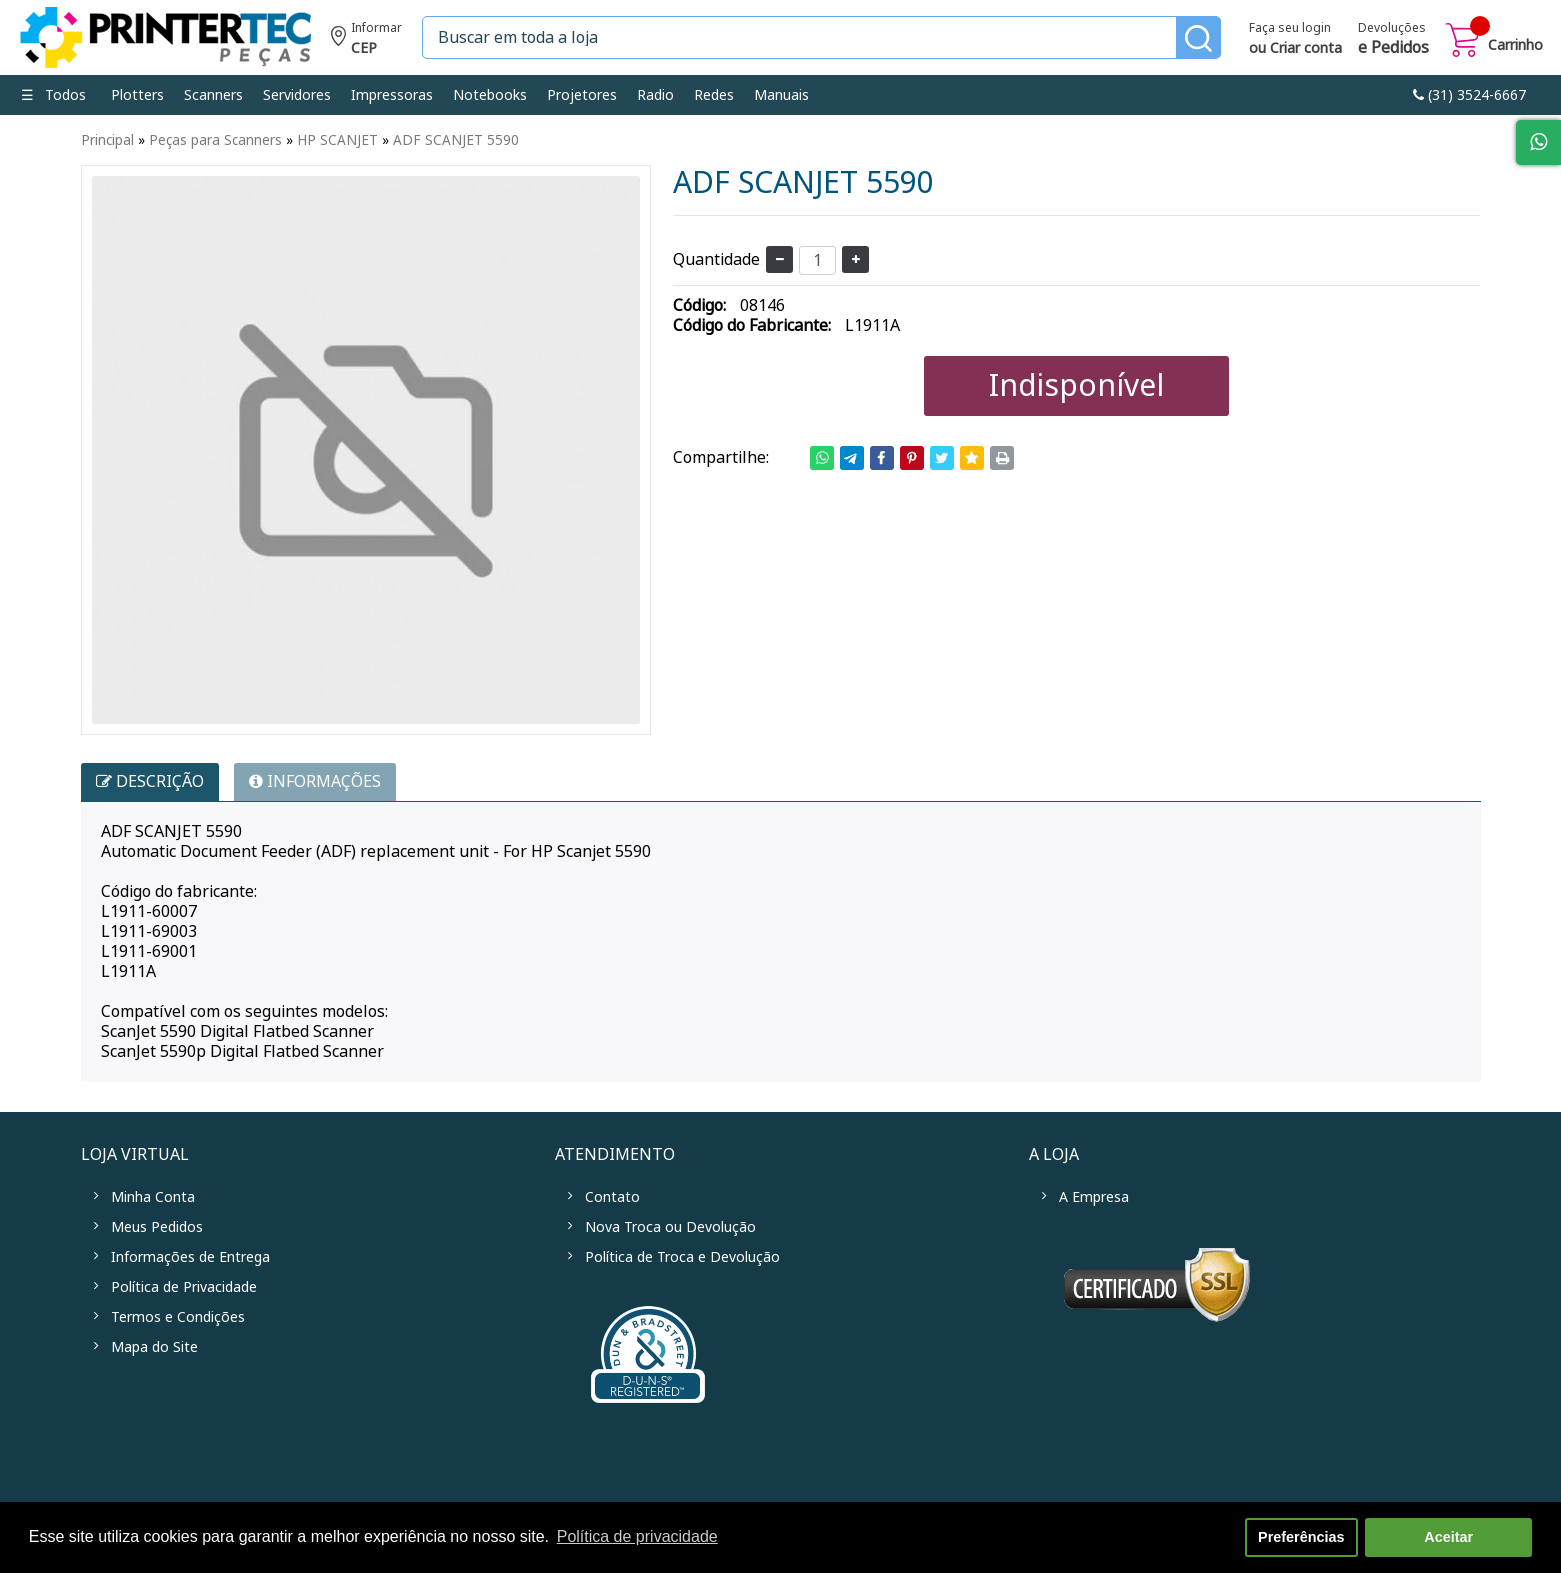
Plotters (137, 95)
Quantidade (716, 259)
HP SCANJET (337, 140)
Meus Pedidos (157, 1227)
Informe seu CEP (366, 40)
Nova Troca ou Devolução (670, 1227)
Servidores (297, 95)
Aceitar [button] (1448, 1537)
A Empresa (1094, 1197)
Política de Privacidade (184, 1287)
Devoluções (1393, 40)
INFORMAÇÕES (315, 781)
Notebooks (490, 95)
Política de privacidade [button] (637, 1536)
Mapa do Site (154, 1347)
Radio (655, 95)
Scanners (213, 95)
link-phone (1469, 95)
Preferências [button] (1301, 1537)
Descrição (150, 781)
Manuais (781, 95)
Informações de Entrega (190, 1257)
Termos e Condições (178, 1317)
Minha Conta (153, 1197)
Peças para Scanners (215, 140)
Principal (107, 140)
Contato (612, 1197)
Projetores (582, 95)
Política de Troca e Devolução (682, 1257)
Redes (714, 95)
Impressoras (392, 95)
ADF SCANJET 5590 (456, 140)
